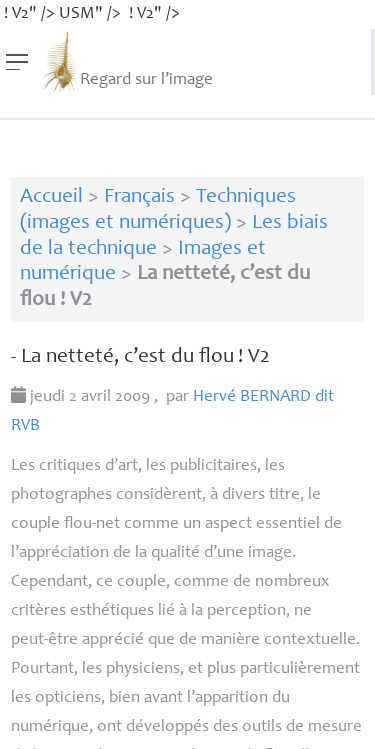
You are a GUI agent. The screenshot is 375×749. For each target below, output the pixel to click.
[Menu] (17, 62)
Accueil (51, 197)
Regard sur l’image (126, 62)
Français (139, 197)
